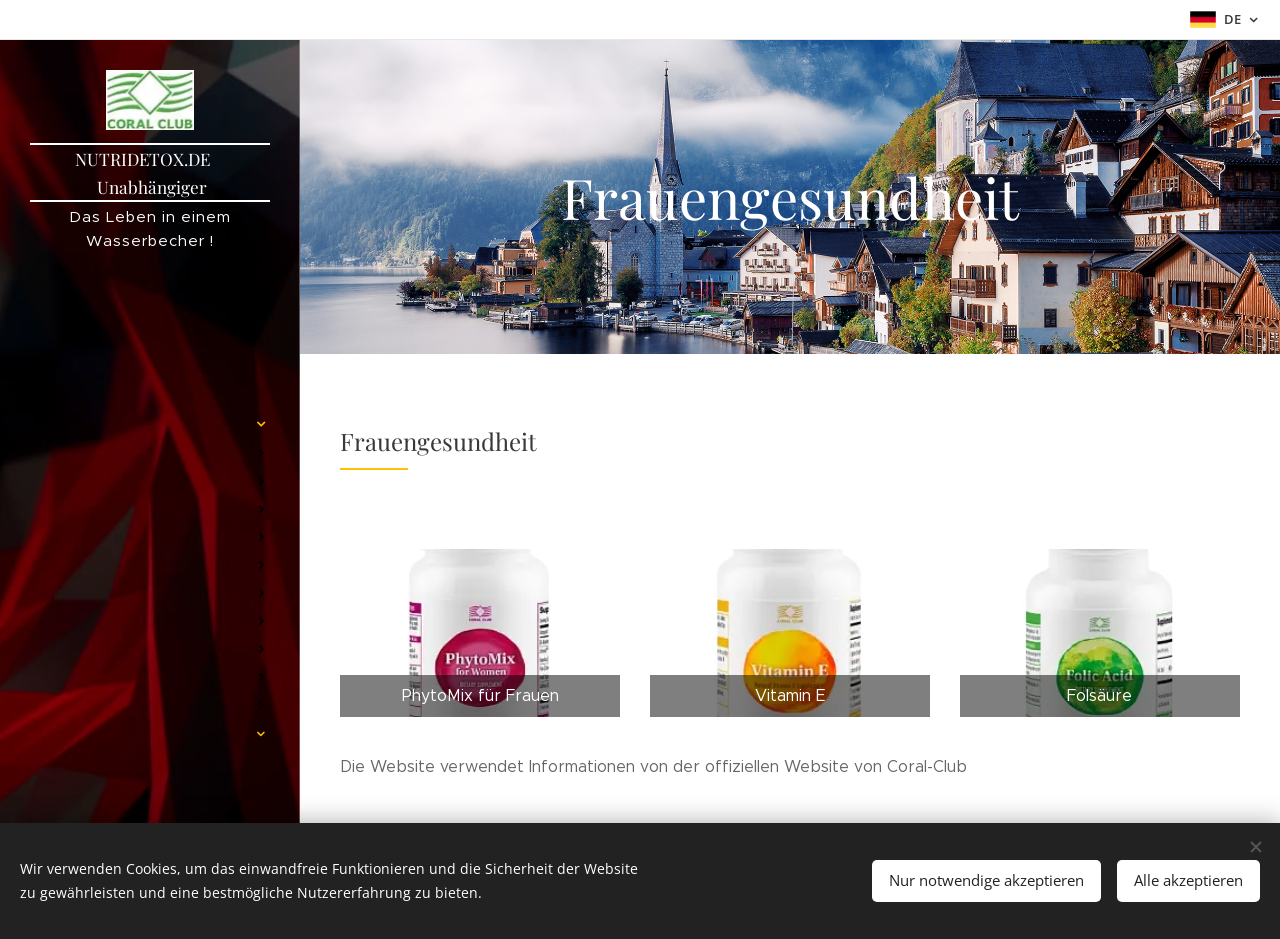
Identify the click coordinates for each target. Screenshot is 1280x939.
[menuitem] (150, 327)
